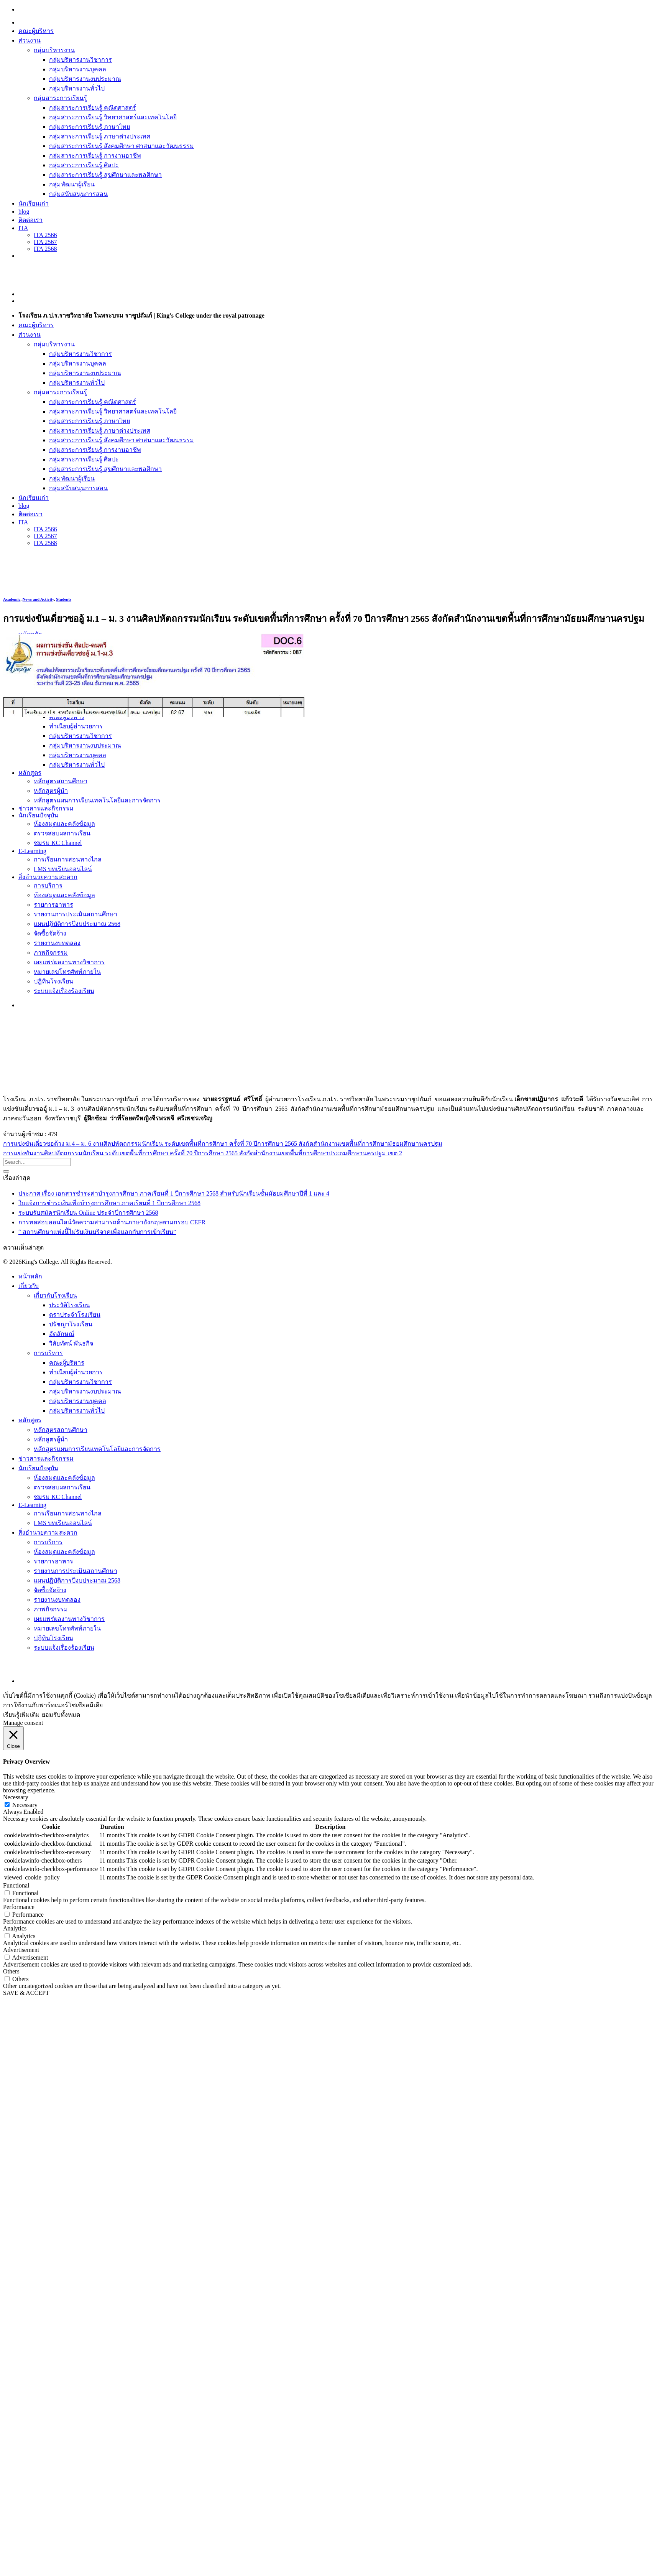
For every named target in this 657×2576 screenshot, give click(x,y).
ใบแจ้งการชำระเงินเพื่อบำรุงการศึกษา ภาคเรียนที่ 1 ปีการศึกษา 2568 (109, 1203)
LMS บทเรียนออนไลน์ (63, 1523)
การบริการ (48, 1542)
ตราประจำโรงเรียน (74, 1314)
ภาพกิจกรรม (51, 1609)
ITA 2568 (45, 248)
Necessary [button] (15, 1797)
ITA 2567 (45, 242)
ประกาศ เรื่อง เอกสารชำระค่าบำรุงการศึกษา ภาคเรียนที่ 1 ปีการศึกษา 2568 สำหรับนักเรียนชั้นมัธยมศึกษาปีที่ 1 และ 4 (173, 1193)
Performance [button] (18, 1907)
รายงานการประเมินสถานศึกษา (75, 1571)
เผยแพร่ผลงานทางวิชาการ (69, 1619)
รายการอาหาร (53, 1561)
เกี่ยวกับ (28, 1286)
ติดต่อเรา (30, 220)
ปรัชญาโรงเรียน (70, 1324)
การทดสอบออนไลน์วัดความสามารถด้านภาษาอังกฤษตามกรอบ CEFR (111, 1222)
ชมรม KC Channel (58, 1497)
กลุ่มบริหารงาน (54, 50)
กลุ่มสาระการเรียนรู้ (60, 98)
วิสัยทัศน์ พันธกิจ (71, 1343)
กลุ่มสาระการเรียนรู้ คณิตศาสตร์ (92, 107)
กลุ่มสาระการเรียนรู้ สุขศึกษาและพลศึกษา (105, 174)
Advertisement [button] (21, 1950)
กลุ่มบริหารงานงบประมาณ (85, 79)
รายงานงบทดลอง (57, 1599)
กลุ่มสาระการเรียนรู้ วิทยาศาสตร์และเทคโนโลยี (113, 117)
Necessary (25, 1805)
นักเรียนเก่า (33, 203)
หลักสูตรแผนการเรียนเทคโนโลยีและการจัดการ (97, 1449)
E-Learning (32, 1505)
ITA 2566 (45, 235)
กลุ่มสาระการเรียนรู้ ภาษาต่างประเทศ (99, 136)
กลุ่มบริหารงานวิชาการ (80, 59)
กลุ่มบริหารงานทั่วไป (77, 88)
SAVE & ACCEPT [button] (26, 1993)
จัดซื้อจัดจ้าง (50, 1590)
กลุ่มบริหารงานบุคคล (77, 69)
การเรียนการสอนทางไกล (68, 1513)
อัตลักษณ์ (61, 1334)
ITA (23, 228)
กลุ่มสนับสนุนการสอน (78, 194)
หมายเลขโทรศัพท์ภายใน (67, 1628)
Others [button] (11, 1971)
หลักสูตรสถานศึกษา (60, 1429)
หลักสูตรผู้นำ (51, 1439)
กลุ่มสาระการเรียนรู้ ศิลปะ (84, 165)
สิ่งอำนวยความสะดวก (47, 1532)
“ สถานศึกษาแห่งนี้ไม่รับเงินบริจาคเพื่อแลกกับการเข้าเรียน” (97, 1232)
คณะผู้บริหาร (36, 31)
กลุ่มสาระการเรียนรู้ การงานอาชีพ (95, 155)
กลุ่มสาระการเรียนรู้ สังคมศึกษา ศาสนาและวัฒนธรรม (121, 146)
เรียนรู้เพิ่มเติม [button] (21, 1714)
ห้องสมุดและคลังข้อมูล (64, 1477)
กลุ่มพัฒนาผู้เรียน (72, 184)
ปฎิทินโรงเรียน (53, 1638)
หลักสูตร (29, 1420)
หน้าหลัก (30, 1276)
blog (23, 211)
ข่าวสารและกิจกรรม (46, 1458)
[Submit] (6, 1171)
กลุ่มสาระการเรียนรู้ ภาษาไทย (89, 127)
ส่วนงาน (29, 40)
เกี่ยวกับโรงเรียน (55, 1295)
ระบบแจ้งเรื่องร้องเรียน (64, 1647)
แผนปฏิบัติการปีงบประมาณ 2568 (77, 1580)
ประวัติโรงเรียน (69, 1305)
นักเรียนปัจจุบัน (38, 1468)
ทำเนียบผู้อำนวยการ (76, 1372)
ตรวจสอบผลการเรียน (62, 1487)
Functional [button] (16, 1885)
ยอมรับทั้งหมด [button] (61, 1714)
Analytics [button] (14, 1928)
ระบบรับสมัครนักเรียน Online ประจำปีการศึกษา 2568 (88, 1212)
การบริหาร (48, 1353)
